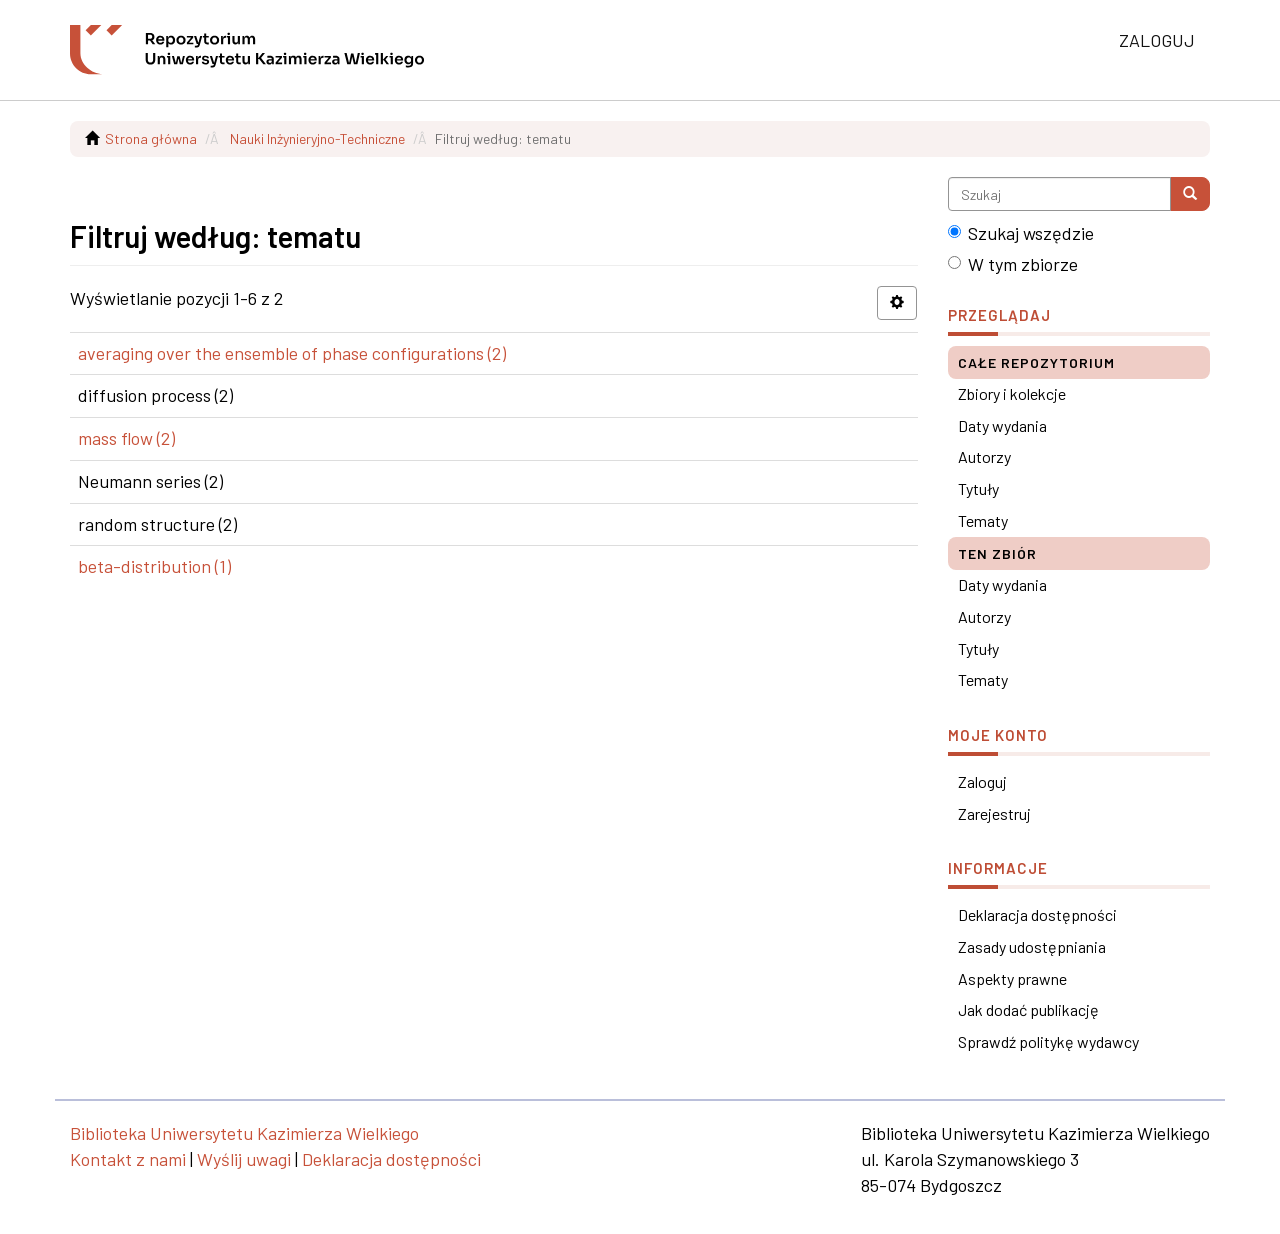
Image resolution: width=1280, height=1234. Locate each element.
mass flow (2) (126, 438)
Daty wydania (1002, 425)
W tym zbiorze (1013, 264)
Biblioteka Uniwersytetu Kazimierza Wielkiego (244, 1133)
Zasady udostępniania (1032, 946)
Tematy (983, 520)
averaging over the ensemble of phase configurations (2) (292, 353)
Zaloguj (982, 781)
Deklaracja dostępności (1037, 914)
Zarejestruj (994, 813)
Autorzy (984, 456)
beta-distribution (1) (154, 566)
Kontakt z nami (128, 1159)
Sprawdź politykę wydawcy (1048, 1041)
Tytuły (978, 488)
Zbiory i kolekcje (1012, 393)
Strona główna (151, 138)
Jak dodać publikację (1028, 1009)
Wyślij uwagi (244, 1159)
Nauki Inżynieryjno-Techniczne (317, 138)
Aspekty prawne (1012, 978)
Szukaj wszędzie (1021, 233)
